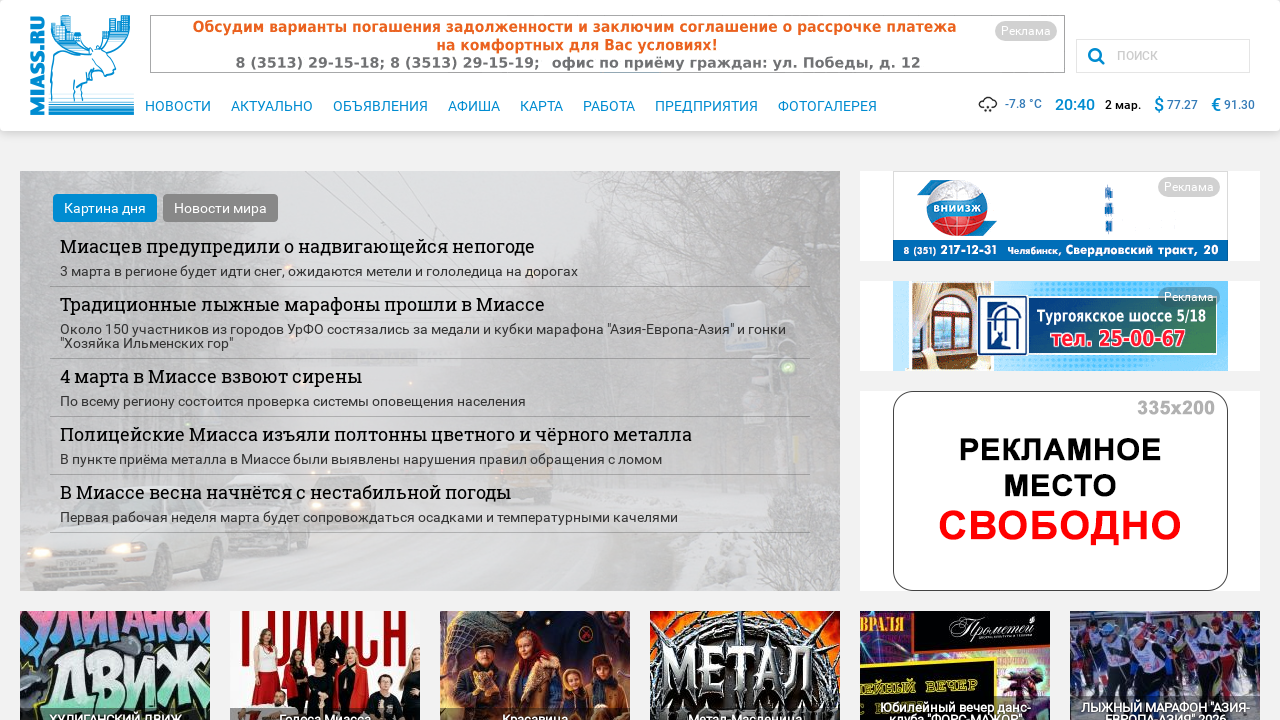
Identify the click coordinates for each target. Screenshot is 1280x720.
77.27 (1182, 105)
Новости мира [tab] (220, 208)
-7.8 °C (1009, 104)
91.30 (1239, 105)
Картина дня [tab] (105, 208)
